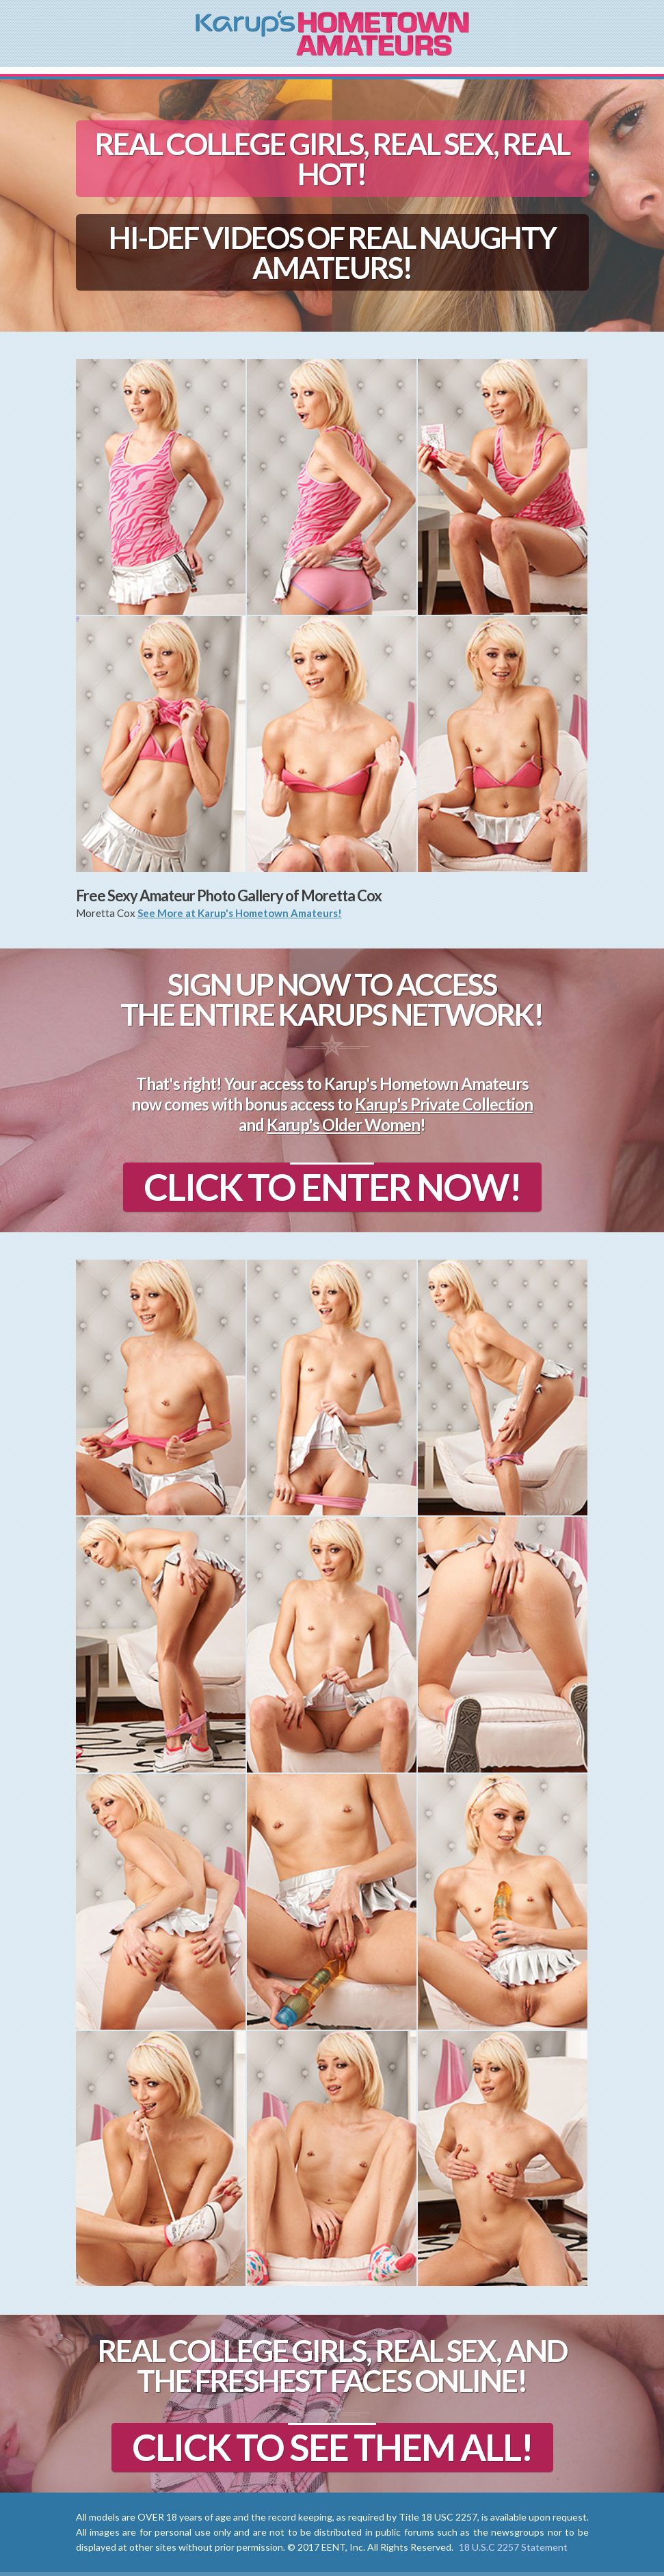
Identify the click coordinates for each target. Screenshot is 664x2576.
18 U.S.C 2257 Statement (513, 2547)
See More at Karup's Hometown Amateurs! (239, 913)
